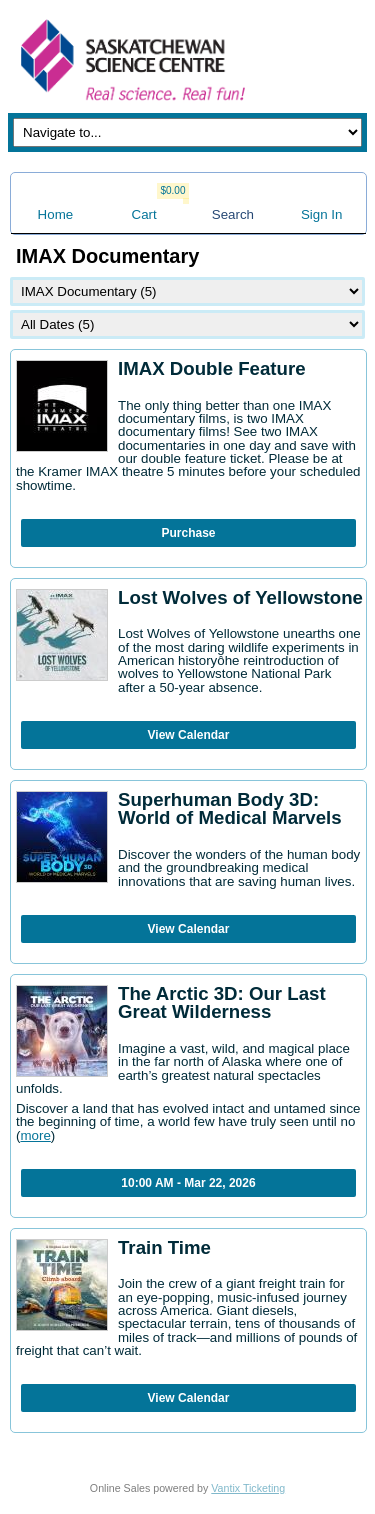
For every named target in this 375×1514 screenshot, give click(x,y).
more (35, 1135)
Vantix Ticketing (248, 1488)
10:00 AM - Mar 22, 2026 (188, 1183)
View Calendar (189, 735)
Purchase (188, 533)
